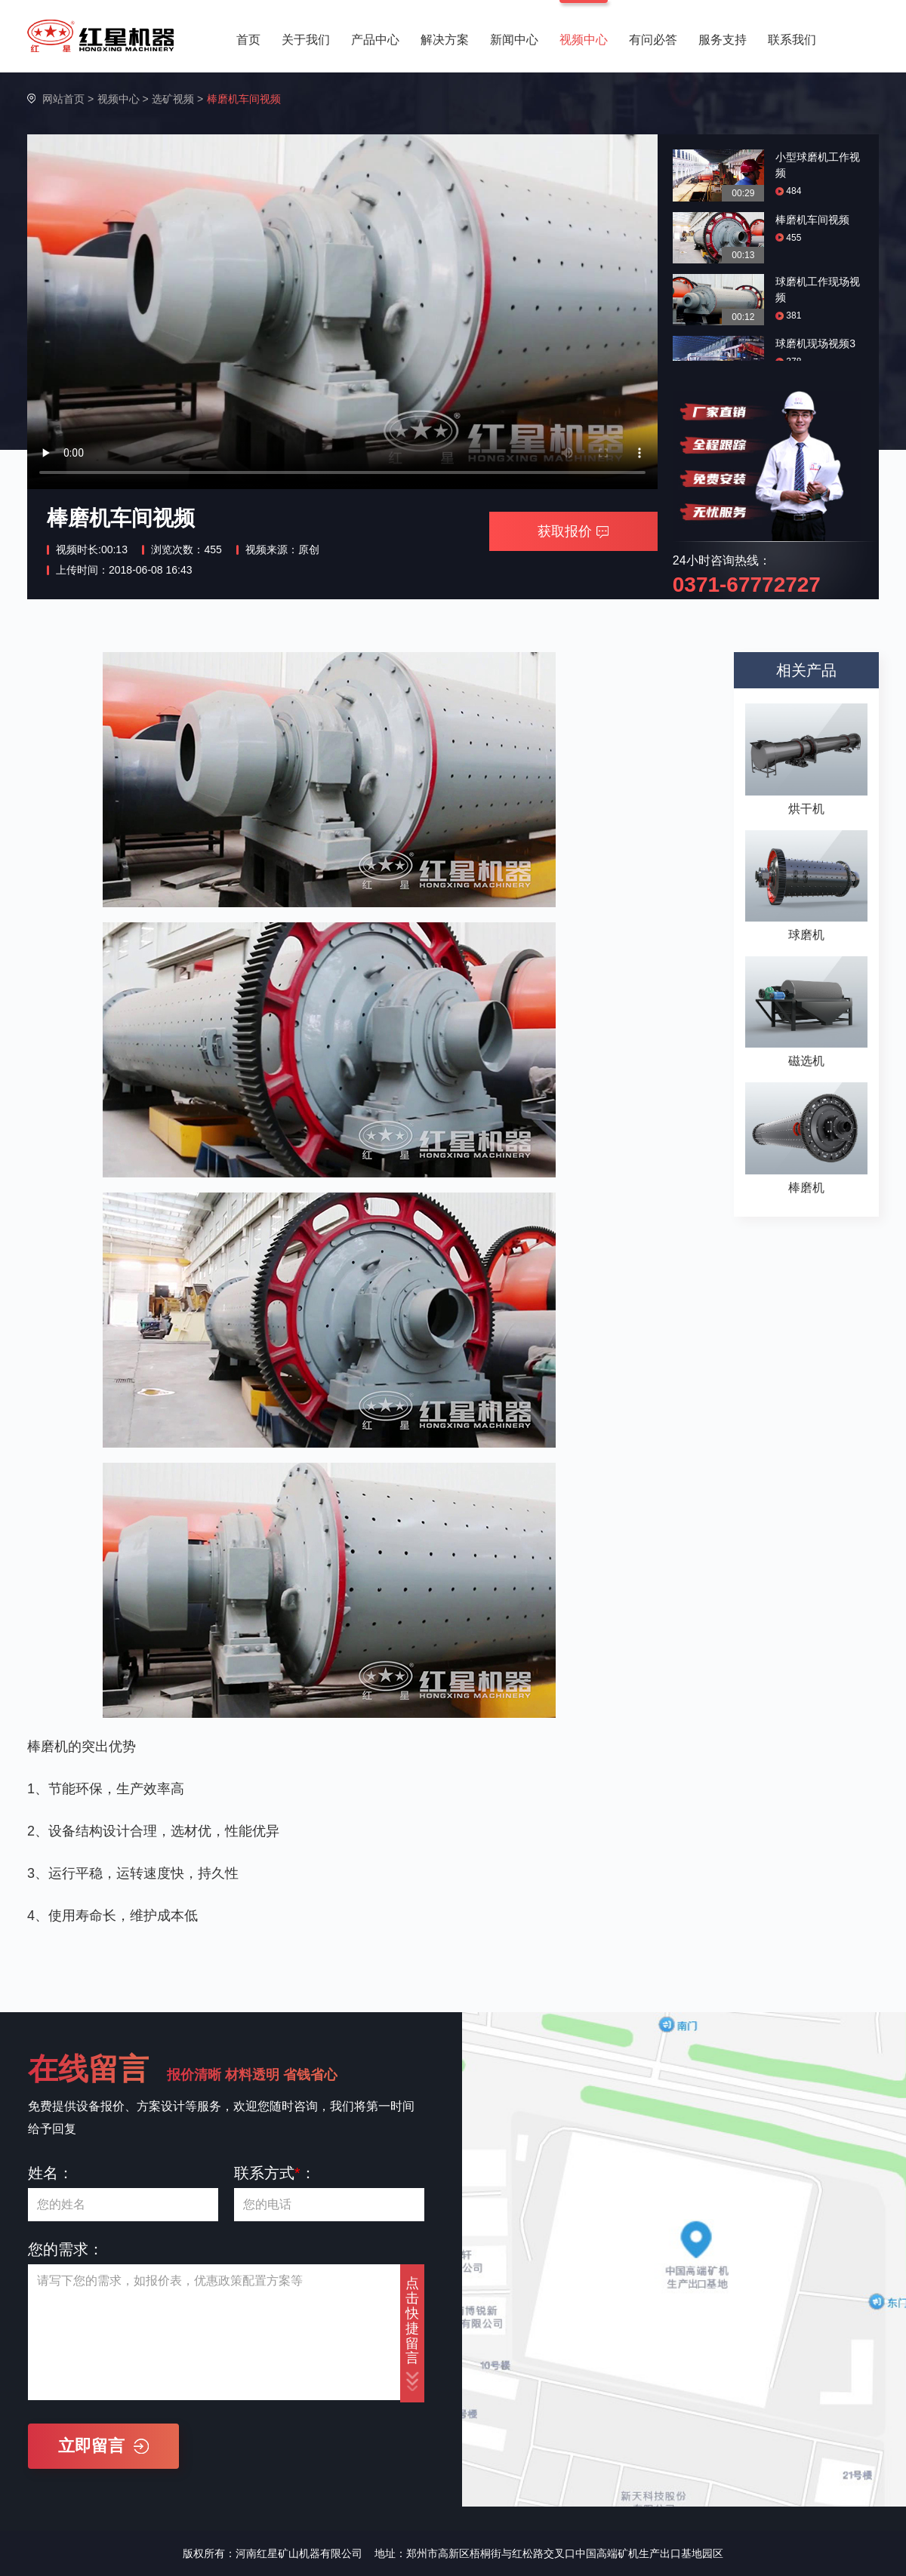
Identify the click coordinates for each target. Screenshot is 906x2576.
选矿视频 (173, 99)
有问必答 (653, 39)
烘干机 (806, 808)
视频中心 (583, 39)
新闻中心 (514, 39)
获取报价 (573, 531)
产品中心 (375, 39)
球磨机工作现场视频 (817, 289)
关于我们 (306, 39)
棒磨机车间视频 (812, 220)
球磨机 (806, 934)
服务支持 (722, 39)
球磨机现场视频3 (815, 343)
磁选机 (806, 1060)
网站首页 (63, 99)
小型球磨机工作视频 (817, 165)
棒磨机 (806, 1187)
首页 (248, 39)
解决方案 (445, 39)
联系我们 (792, 39)
